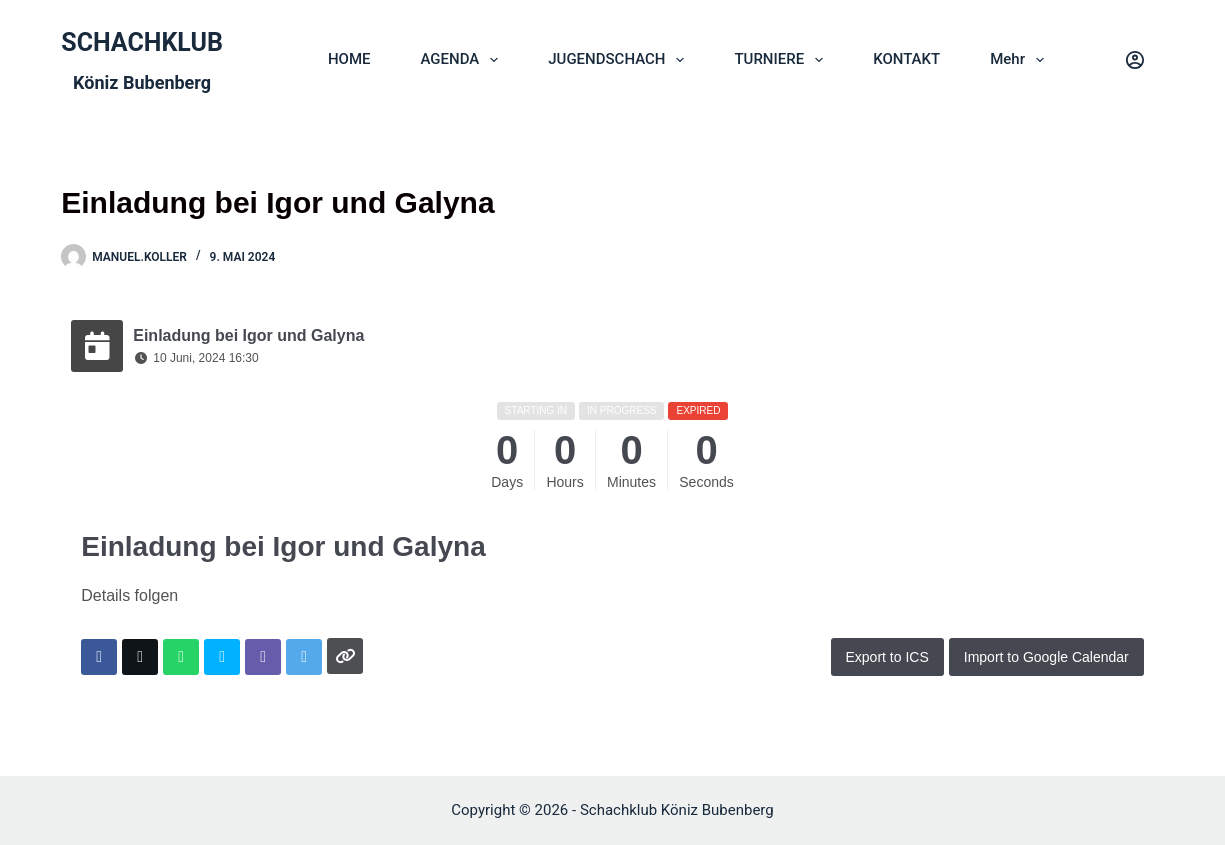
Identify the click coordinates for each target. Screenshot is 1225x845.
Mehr (1021, 60)
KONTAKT (906, 59)
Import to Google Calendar (1046, 657)
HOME (349, 59)
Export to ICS (887, 657)
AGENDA (463, 60)
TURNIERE (782, 60)
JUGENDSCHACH (620, 60)
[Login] (1135, 60)
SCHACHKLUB (142, 42)
